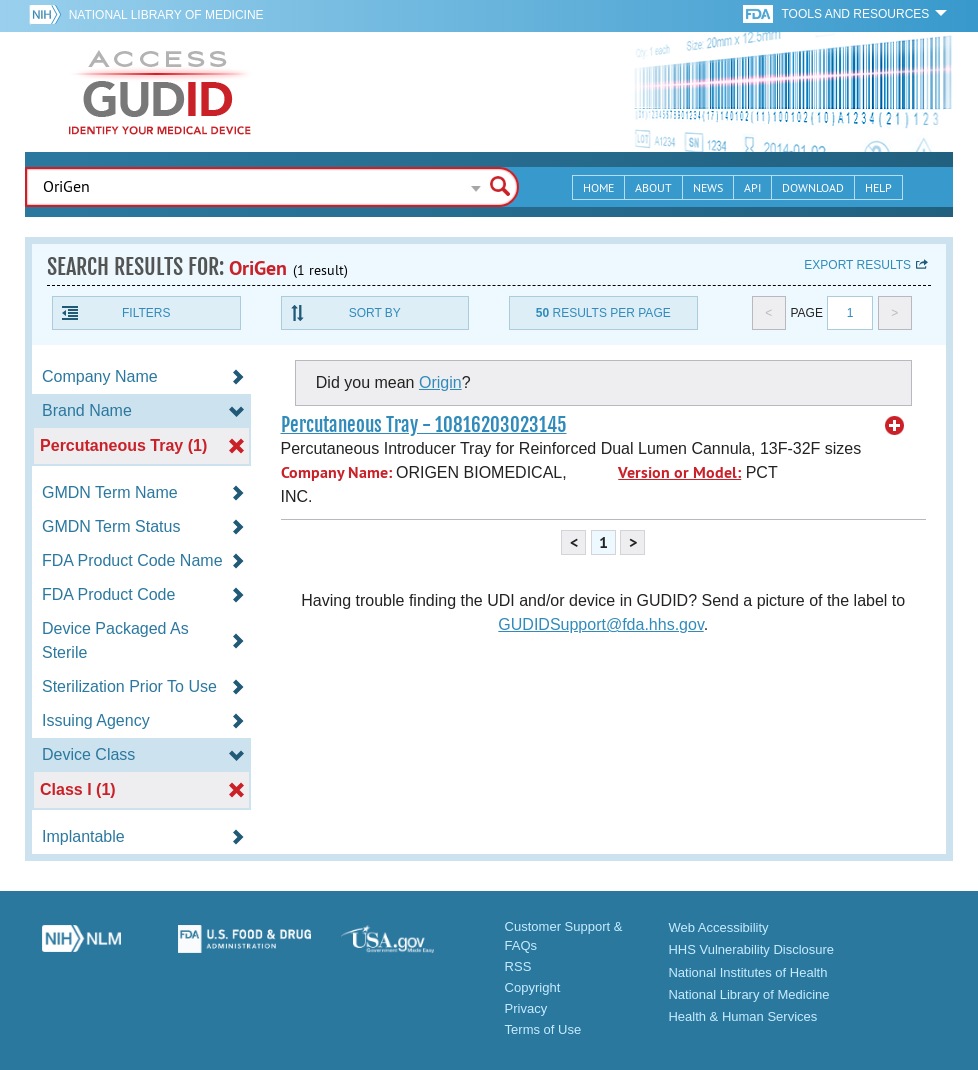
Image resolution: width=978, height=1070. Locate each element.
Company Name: (336, 472)
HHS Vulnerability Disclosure (751, 949)
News (708, 187)
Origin (440, 382)
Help (878, 187)
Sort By (375, 313)
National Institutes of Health (747, 972)
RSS (518, 966)
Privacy (526, 1008)
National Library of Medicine (166, 15)
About (653, 187)
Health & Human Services (742, 1016)
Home (598, 187)
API (752, 187)
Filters (146, 313)
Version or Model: (679, 472)
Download (813, 187)
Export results (857, 265)
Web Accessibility (718, 927)
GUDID (160, 92)
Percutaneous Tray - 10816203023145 (424, 425)
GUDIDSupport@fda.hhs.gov (600, 624)
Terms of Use (543, 1029)
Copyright (533, 987)
